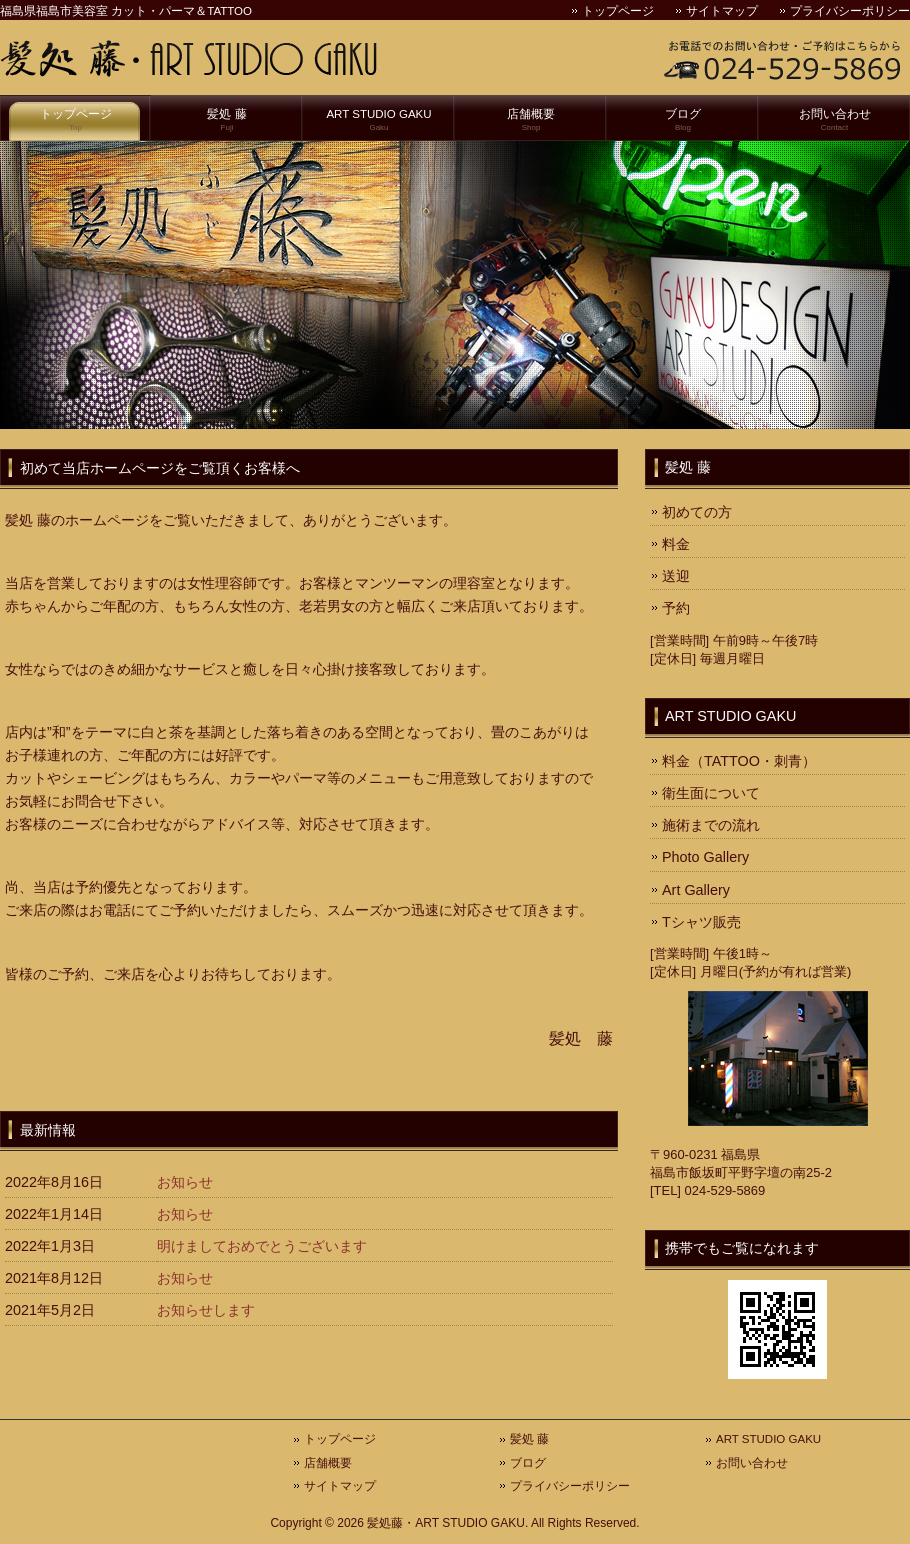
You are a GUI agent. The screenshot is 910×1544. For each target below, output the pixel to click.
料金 (676, 544)
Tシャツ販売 (701, 922)
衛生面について (711, 793)
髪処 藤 (227, 120)
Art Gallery (696, 890)
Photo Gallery (705, 857)
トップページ (618, 11)
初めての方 (697, 512)
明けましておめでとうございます (262, 1246)
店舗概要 (531, 120)
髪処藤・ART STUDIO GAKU (446, 1523)
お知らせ (185, 1182)
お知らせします (206, 1310)
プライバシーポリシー (850, 11)
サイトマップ (722, 11)
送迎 (676, 576)
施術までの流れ (711, 825)
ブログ (683, 120)
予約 (676, 608)
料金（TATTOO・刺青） (739, 761)
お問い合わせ (834, 120)
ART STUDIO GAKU (379, 120)
